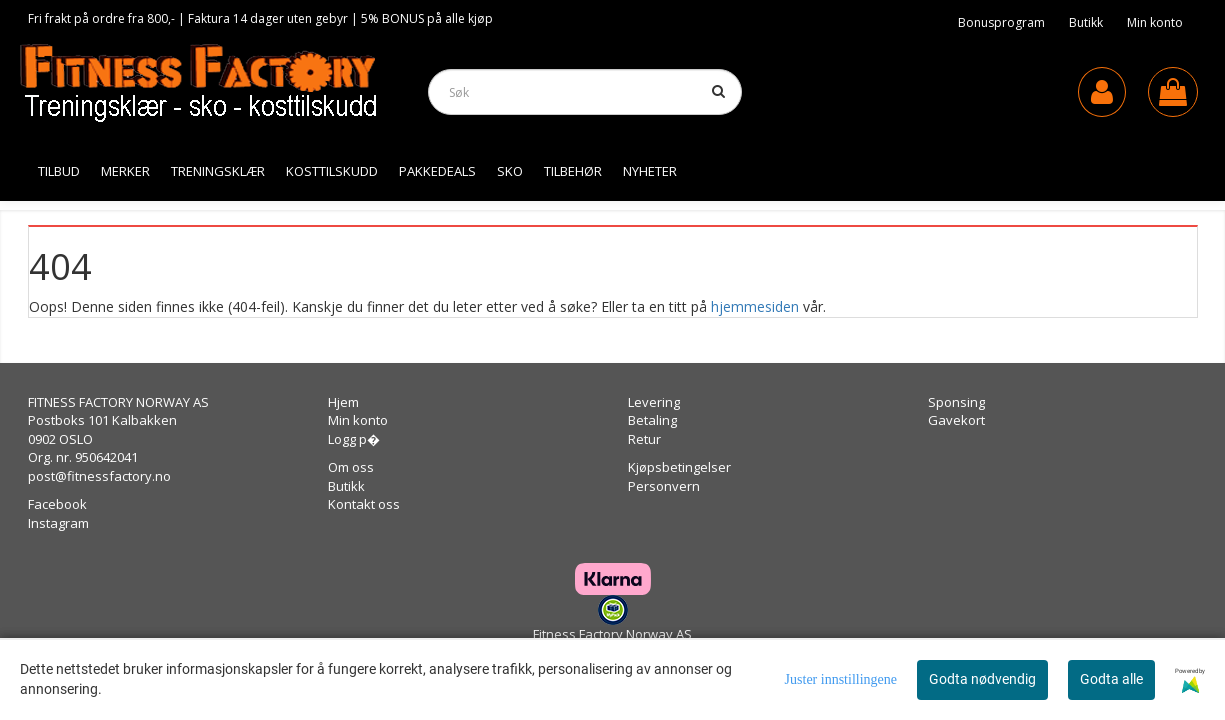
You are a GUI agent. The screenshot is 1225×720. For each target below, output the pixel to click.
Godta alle (1111, 679)
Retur (644, 439)
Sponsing (956, 402)
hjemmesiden (755, 306)
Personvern (664, 486)
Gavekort (956, 420)
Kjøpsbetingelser (679, 467)
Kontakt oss (364, 504)
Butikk (1086, 22)
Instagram (58, 523)
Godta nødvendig (982, 679)
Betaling (652, 420)
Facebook (57, 504)
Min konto (1155, 22)
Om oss (351, 467)
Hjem (343, 402)
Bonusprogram (1001, 22)
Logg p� (354, 439)
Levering (654, 402)
